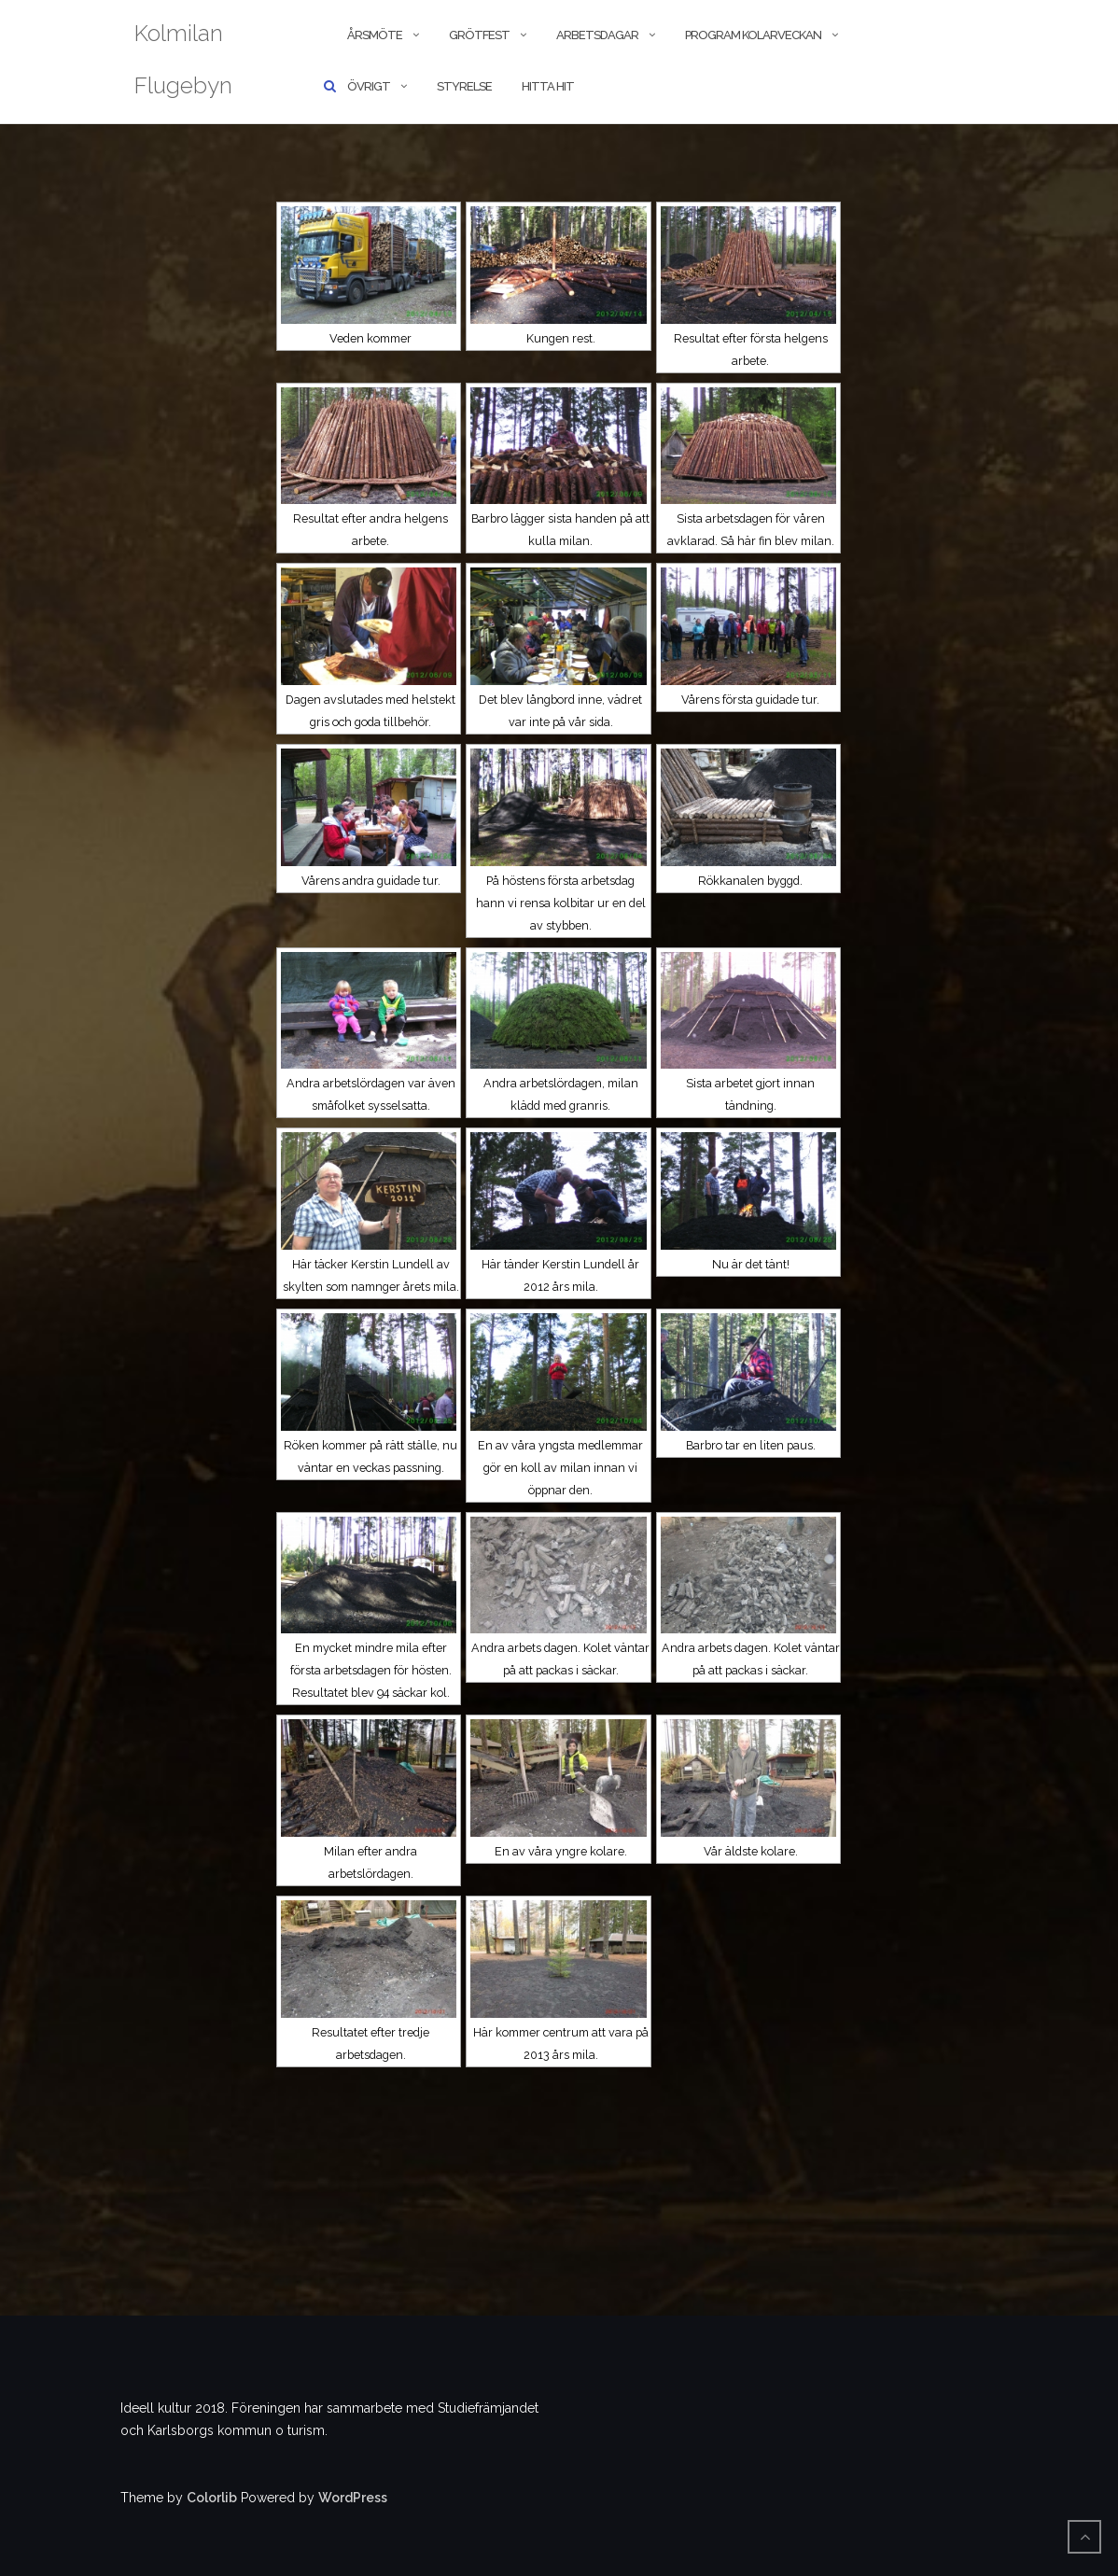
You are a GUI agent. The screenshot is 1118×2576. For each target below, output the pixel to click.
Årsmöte (374, 35)
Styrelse (464, 86)
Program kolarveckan (753, 35)
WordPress (352, 2497)
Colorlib (212, 2497)
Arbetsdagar (597, 35)
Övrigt (368, 86)
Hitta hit (548, 86)
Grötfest (479, 35)
